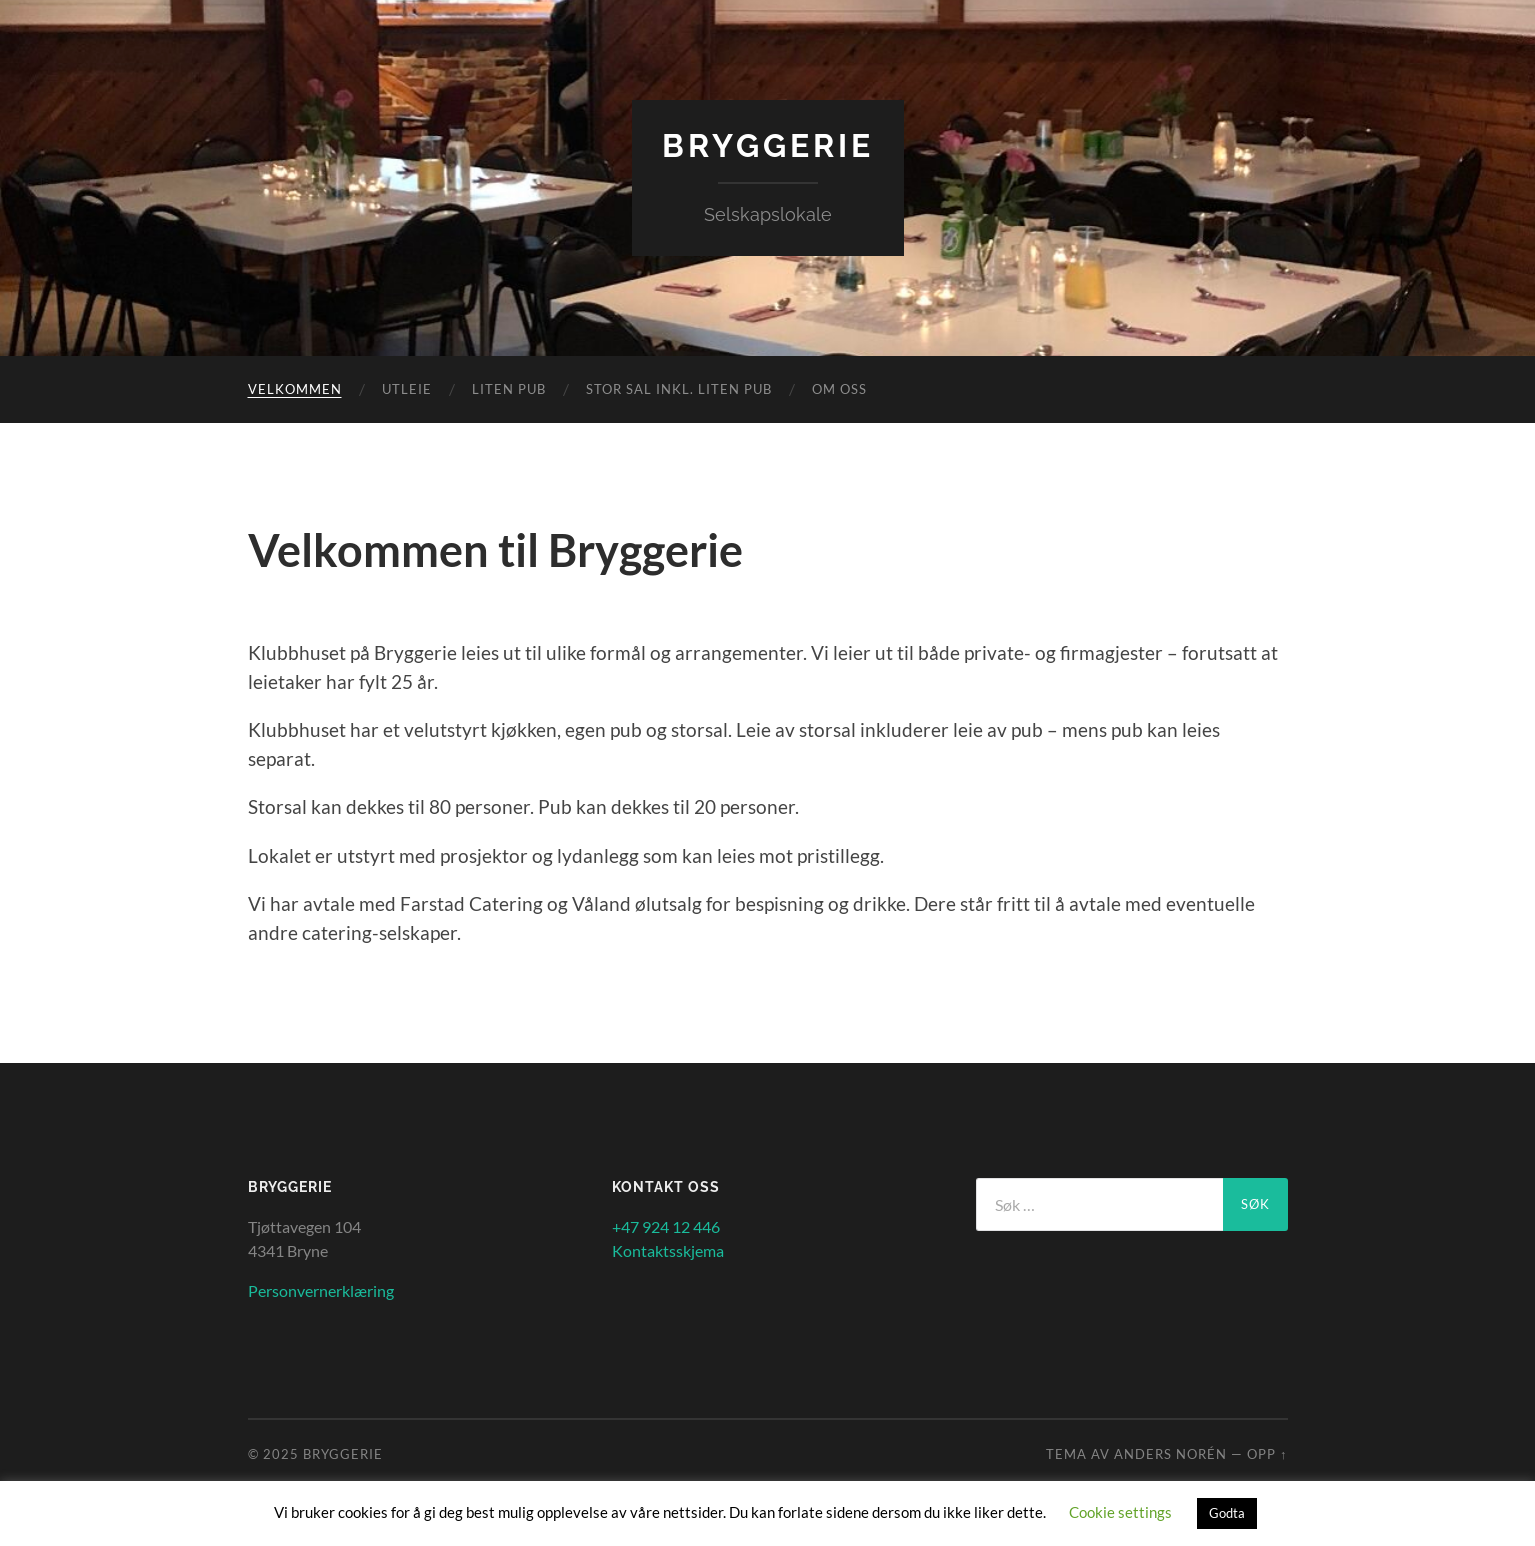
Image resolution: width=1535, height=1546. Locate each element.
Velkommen (295, 389)
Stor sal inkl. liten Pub (679, 389)
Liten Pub (509, 389)
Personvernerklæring (321, 1290)
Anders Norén (1170, 1454)
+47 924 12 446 (666, 1226)
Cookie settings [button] (1120, 1512)
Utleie (407, 389)
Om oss (839, 389)
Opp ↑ (1267, 1454)
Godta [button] (1227, 1513)
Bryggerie (768, 145)
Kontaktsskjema (668, 1250)
